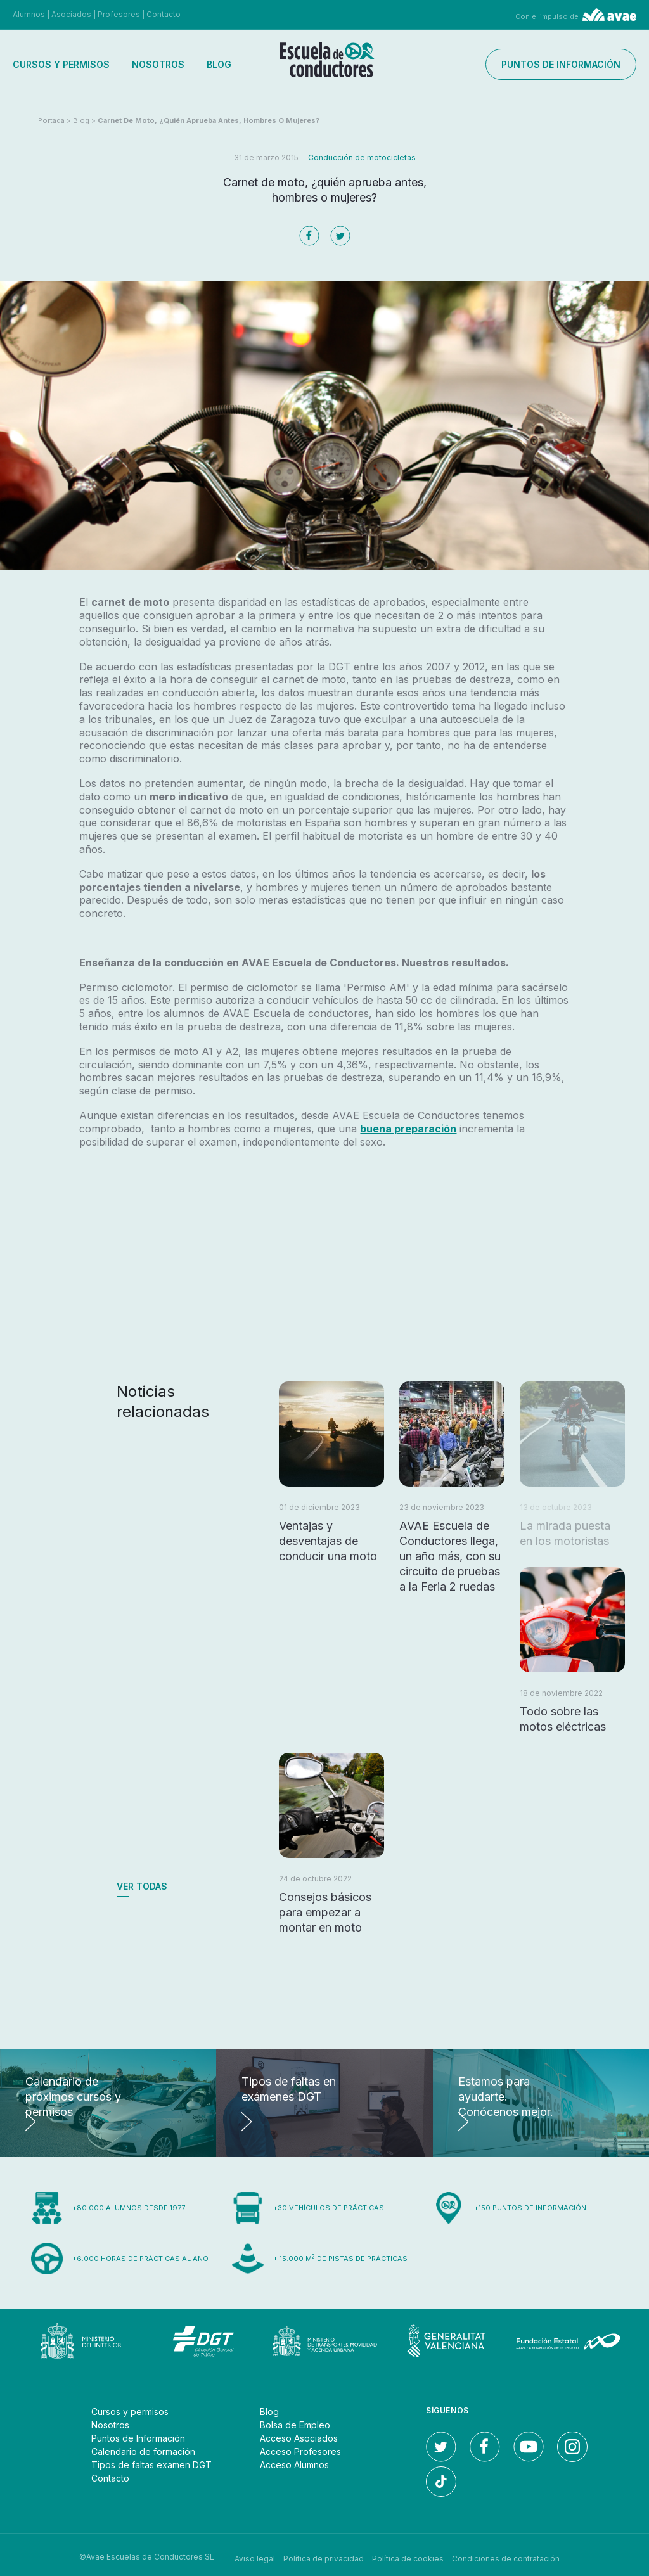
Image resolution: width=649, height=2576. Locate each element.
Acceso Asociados (299, 2438)
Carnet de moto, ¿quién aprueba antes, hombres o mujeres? (208, 120)
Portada (51, 120)
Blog (219, 64)
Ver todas (142, 1886)
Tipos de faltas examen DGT (151, 2464)
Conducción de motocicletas (362, 157)
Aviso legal (255, 2556)
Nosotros (158, 64)
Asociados (71, 14)
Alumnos (29, 14)
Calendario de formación (143, 2451)
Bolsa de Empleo (295, 2424)
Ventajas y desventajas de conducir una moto (328, 1541)
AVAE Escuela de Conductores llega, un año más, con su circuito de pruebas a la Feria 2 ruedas (450, 1556)
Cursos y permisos (61, 64)
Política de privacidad (323, 2556)
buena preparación (408, 1128)
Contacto (163, 14)
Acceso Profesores (300, 2451)
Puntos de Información (138, 2438)
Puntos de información (560, 64)
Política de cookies (408, 2556)
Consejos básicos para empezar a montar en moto (325, 1912)
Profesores (119, 14)
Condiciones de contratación (506, 2556)
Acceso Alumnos (294, 2464)
